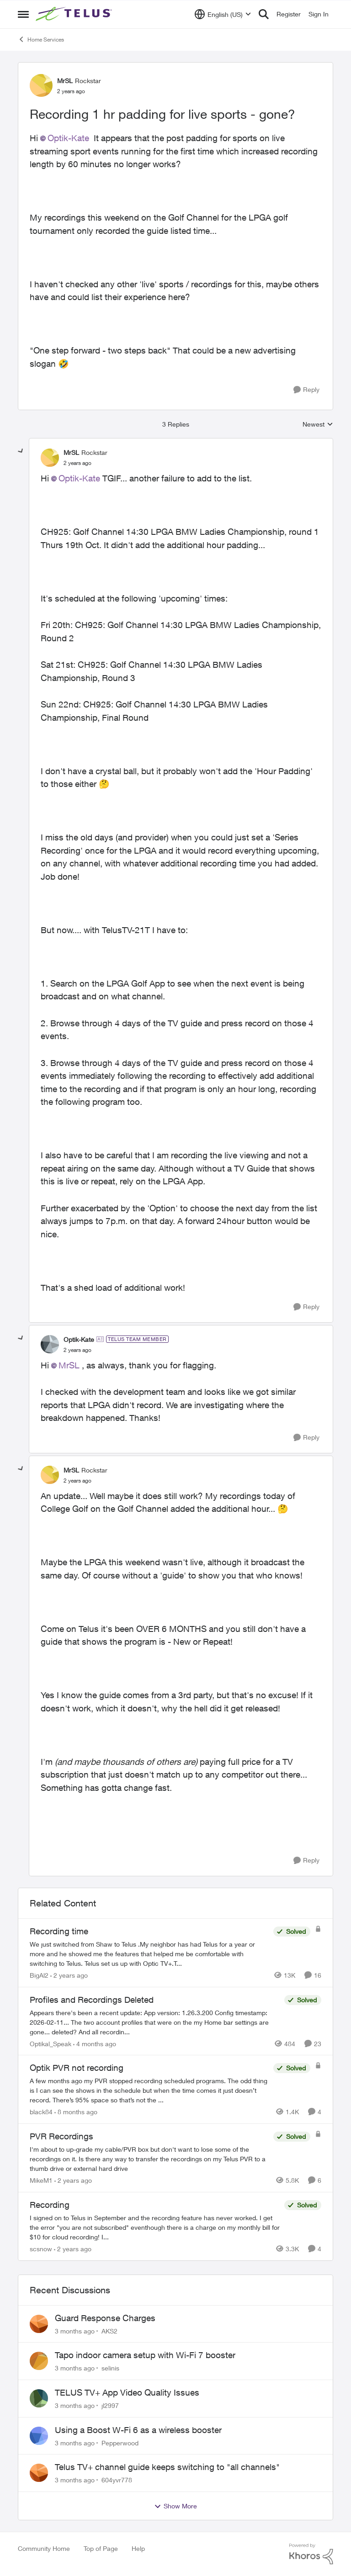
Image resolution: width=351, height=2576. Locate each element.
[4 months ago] (94, 2043)
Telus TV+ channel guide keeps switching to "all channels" (167, 2467)
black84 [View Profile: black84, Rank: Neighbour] (41, 2112)
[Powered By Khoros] (311, 2554)
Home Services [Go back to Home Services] (41, 39)
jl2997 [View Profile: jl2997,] (110, 2405)
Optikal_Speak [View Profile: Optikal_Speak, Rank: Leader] (50, 2043)
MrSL (69, 1365)
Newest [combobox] (318, 424)
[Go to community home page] (75, 14)
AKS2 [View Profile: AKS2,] (109, 2330)
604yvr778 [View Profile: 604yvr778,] (116, 2480)
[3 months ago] (75, 2330)
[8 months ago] (75, 2112)
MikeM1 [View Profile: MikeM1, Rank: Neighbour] (41, 2180)
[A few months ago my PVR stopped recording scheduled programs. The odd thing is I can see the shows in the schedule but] (149, 2090)
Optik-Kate (68, 138)
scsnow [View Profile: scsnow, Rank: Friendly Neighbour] (41, 2249)
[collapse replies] (21, 451)
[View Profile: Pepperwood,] (39, 2436)
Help (138, 2548)
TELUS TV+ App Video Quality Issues (127, 2392)
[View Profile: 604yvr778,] (39, 2473)
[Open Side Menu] (23, 14)
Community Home (44, 2548)
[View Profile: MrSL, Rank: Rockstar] (41, 85)
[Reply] (306, 390)
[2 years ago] (69, 1975)
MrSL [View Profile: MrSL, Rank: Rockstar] (65, 80)
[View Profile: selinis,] (39, 2361)
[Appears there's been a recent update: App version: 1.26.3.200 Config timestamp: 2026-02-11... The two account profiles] (155, 2021)
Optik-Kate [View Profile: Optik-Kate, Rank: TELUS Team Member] (79, 1339)
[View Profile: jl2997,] (39, 2398)
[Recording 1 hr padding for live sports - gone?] (77, 463)
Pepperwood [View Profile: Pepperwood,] (119, 2442)
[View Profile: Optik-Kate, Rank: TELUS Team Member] (50, 1344)
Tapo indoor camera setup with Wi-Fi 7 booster (145, 2355)
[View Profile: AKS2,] (39, 2324)
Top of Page (101, 2548)
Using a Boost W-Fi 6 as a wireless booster (138, 2430)
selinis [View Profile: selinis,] (110, 2368)
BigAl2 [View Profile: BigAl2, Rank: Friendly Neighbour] (39, 1975)
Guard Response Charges (105, 2318)
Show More (175, 2506)
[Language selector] (223, 14)
